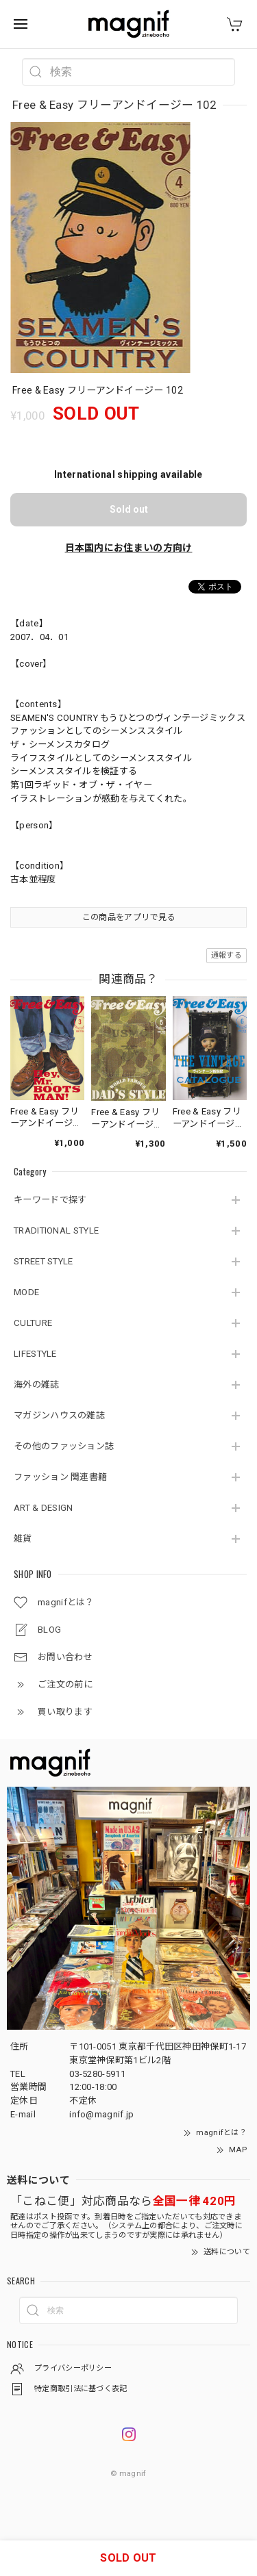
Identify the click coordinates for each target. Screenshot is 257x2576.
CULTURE (33, 1323)
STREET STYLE (43, 1261)
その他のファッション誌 (64, 1446)
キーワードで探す (50, 1200)
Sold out (129, 509)
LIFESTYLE (35, 1354)
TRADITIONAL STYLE (56, 1230)
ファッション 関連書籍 (60, 1477)
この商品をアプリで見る (128, 917)
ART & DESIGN (43, 1508)
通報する (226, 955)
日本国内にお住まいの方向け (129, 547)
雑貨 (23, 1538)
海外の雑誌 (37, 1384)
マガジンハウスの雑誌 (59, 1415)
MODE (26, 1292)
